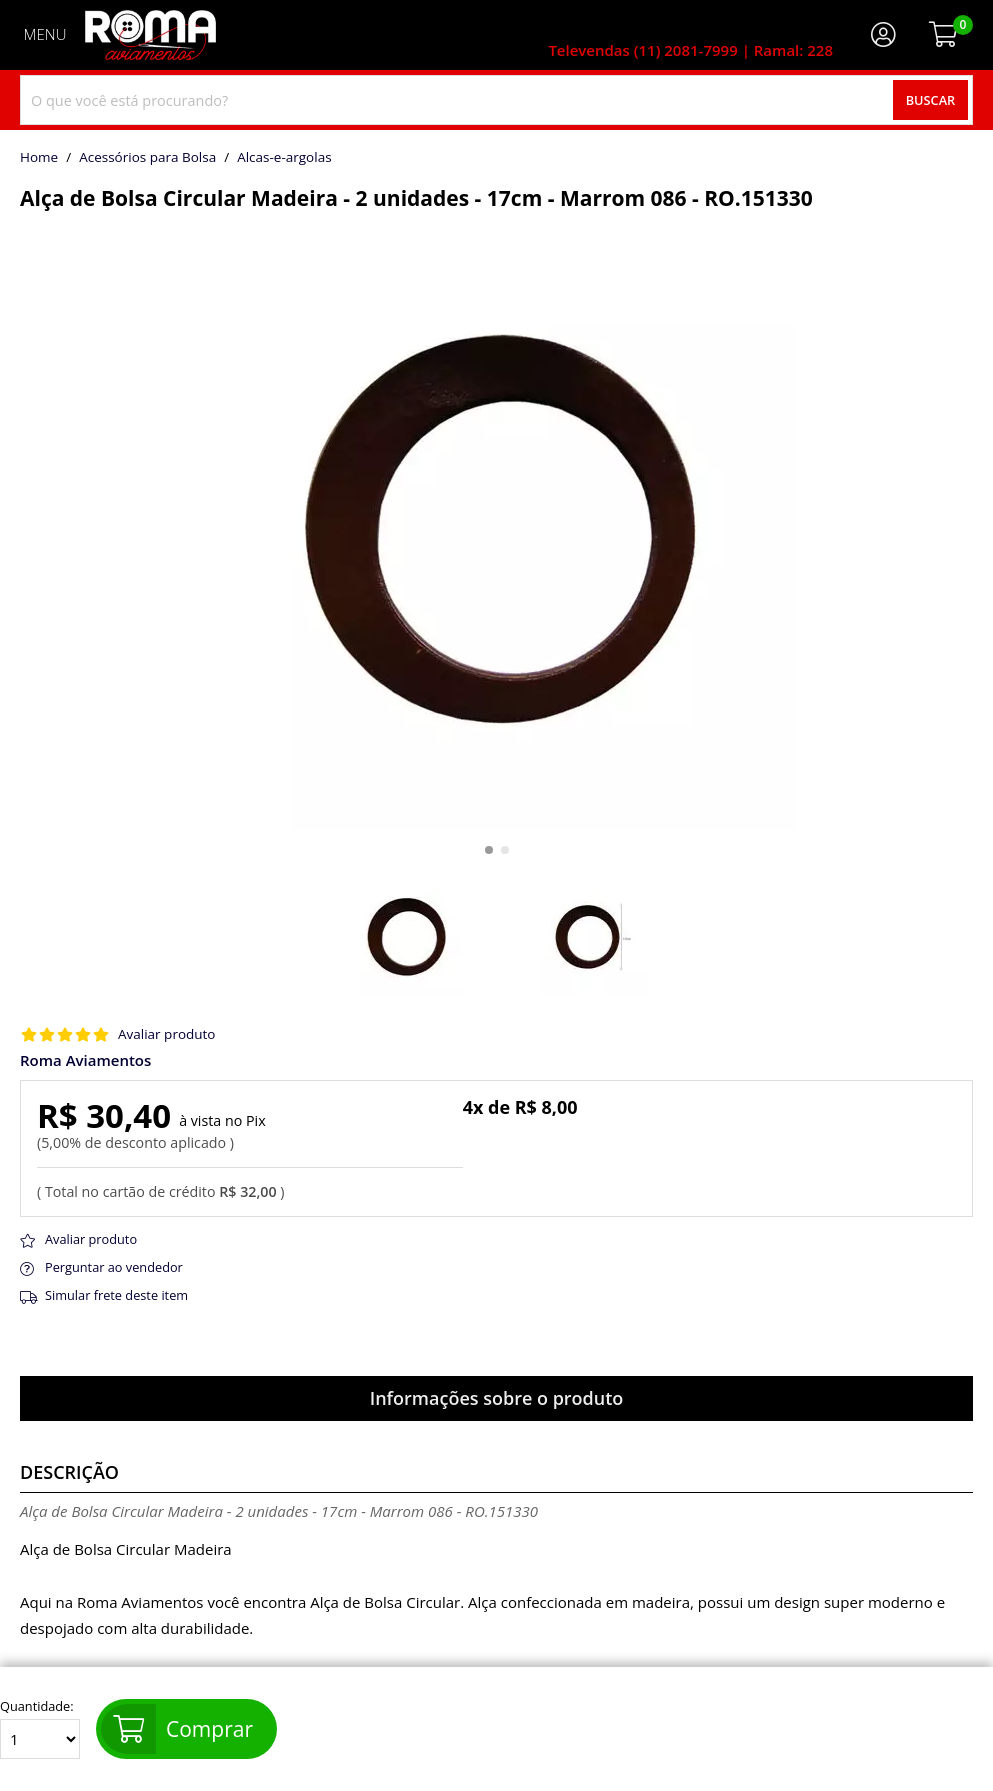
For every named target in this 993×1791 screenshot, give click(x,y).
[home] (150, 35)
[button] (489, 850)
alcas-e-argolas (284, 158)
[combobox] (496, 100)
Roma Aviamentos (85, 1060)
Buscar (931, 100)
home (39, 158)
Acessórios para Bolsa (147, 158)
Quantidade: (40, 1729)
